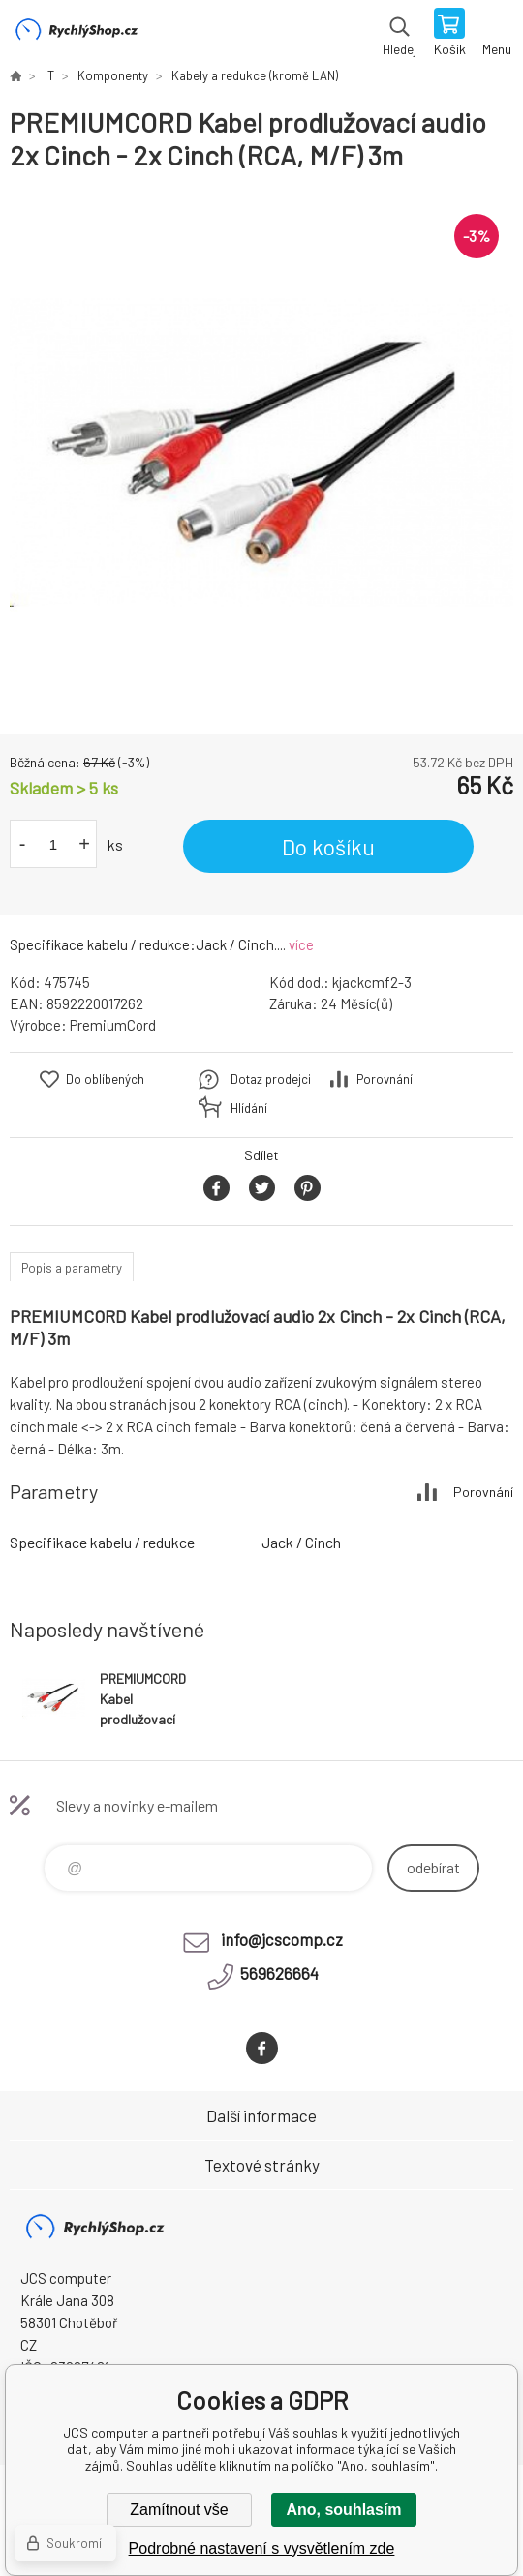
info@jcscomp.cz (282, 1939)
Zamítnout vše (179, 2509)
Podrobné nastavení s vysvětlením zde (262, 2548)
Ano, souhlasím (343, 2509)
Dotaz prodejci (271, 1079)
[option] (261, 452)
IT (49, 75)
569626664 (279, 1973)
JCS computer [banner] (76, 34)
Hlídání (249, 1108)
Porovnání (384, 1079)
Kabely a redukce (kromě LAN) (254, 75)
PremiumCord (113, 1024)
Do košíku (328, 846)
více (301, 944)
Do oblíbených (105, 1079)
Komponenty (112, 75)
